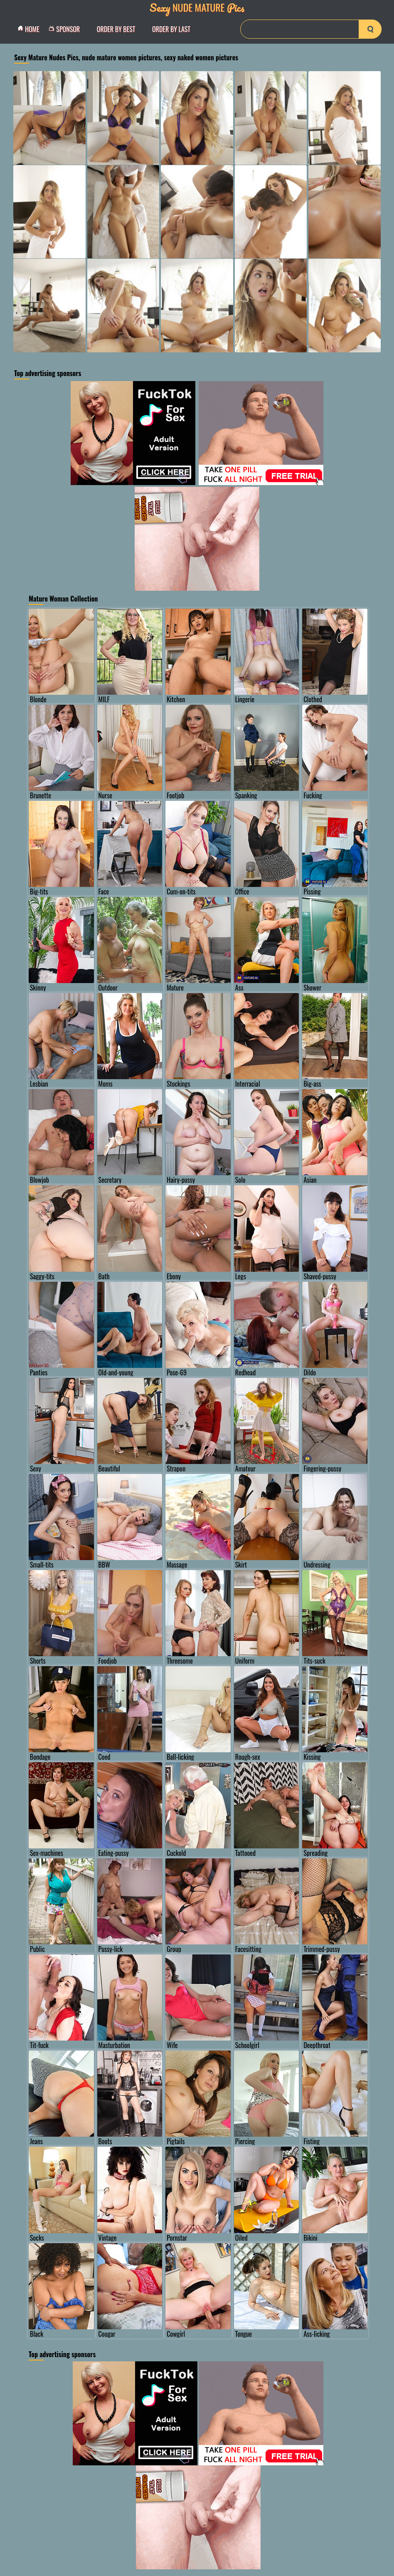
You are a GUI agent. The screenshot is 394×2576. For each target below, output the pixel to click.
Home (30, 29)
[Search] (311, 29)
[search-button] (370, 29)
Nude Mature (197, 7)
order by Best (116, 29)
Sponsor (66, 29)
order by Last (171, 29)
